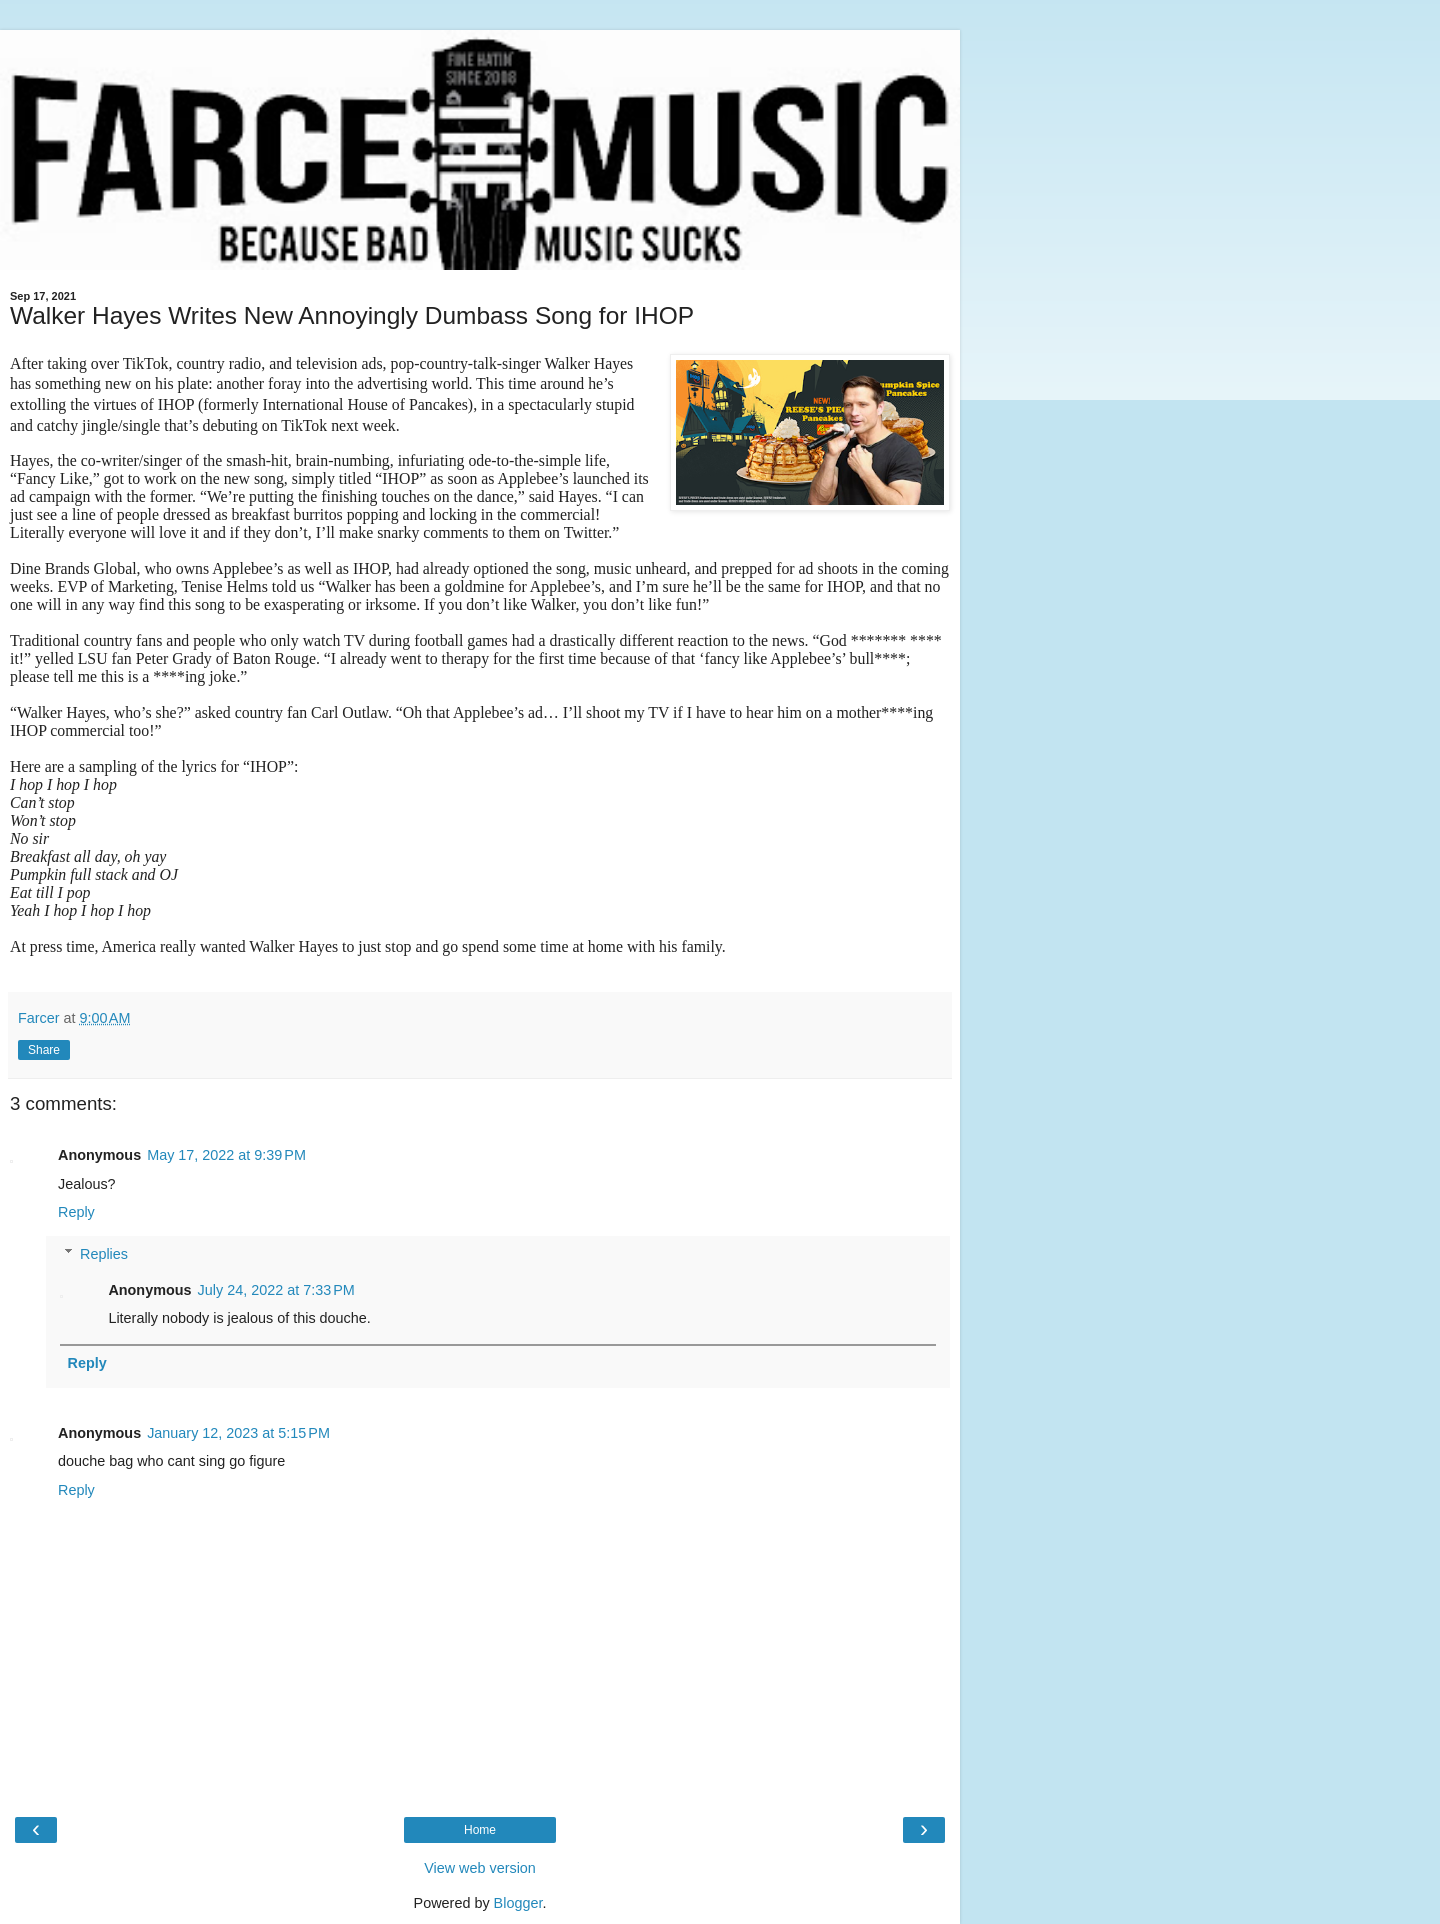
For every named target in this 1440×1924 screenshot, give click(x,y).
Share (44, 1050)
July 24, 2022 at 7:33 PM (276, 1290)
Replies (104, 1254)
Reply (76, 1212)
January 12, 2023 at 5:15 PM (238, 1433)
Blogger (518, 1903)
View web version (480, 1868)
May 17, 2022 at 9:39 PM (226, 1155)
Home (480, 1830)
